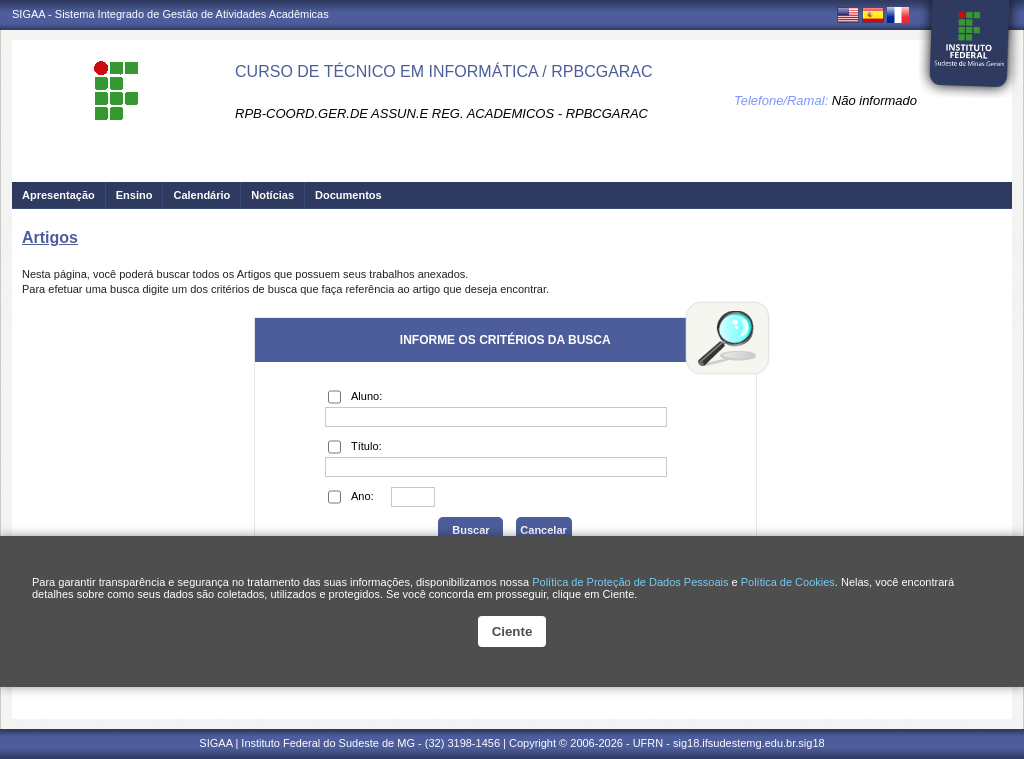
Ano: (351, 497)
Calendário (201, 195)
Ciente (512, 631)
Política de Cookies (788, 582)
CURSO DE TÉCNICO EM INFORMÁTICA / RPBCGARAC (444, 71)
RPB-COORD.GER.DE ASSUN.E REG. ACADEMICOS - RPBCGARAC (441, 113)
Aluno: (355, 397)
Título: (355, 447)
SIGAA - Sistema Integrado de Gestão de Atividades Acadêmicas (170, 14)
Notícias (272, 195)
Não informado (874, 100)
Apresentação (58, 195)
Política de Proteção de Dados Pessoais (630, 582)
